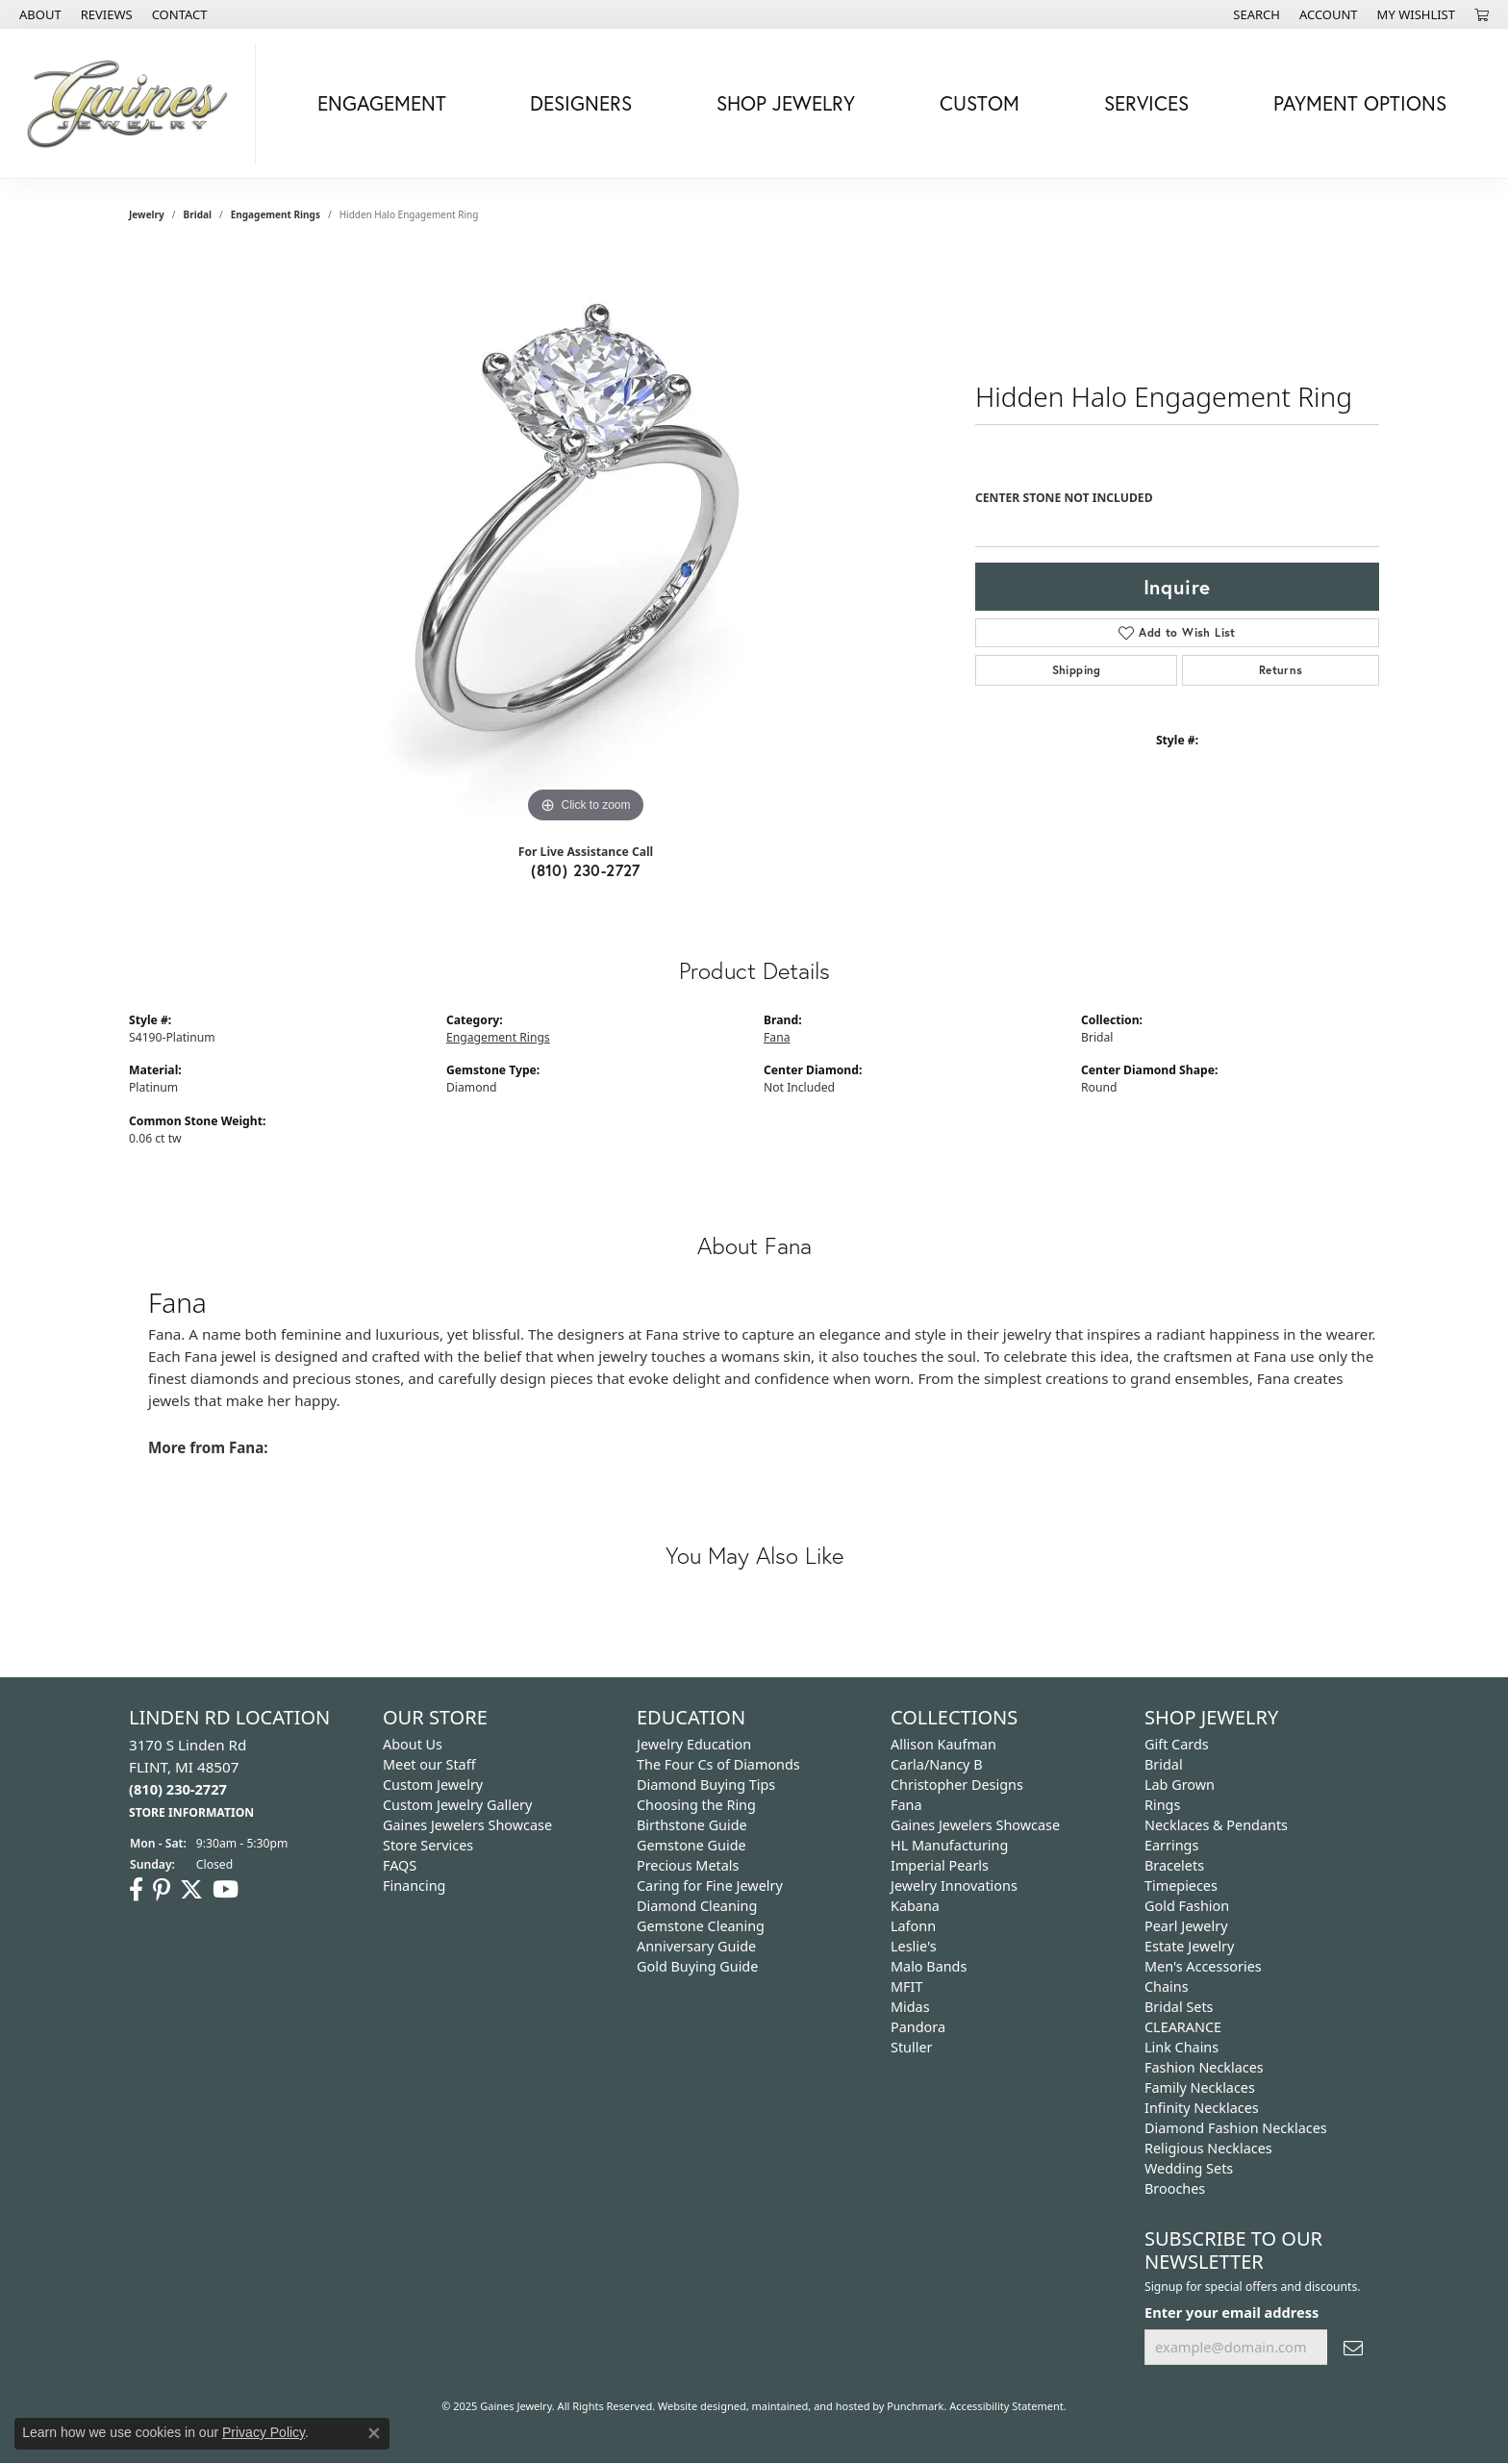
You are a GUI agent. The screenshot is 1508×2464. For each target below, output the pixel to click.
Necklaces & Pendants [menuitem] (1216, 1825)
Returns (1281, 670)
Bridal (198, 214)
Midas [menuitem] (910, 2007)
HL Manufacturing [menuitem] (949, 1845)
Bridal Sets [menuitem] (1179, 2007)
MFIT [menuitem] (906, 1986)
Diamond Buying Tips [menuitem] (706, 1784)
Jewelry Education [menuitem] (694, 1744)
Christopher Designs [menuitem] (957, 1784)
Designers (581, 102)
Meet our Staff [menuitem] (429, 1764)
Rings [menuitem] (1162, 1805)
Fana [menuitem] (906, 1805)
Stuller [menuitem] (911, 2047)
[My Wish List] (1416, 14)
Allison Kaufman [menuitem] (943, 1744)
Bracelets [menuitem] (1174, 1865)
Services (1146, 102)
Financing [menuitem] (414, 1885)
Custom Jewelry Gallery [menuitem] (457, 1805)
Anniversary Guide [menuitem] (696, 1946)
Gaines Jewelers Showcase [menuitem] (467, 1825)
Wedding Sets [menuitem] (1188, 2168)
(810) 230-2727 (586, 870)
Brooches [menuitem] (1174, 2188)
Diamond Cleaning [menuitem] (697, 1906)
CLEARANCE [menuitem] (1182, 2027)
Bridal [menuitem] (1163, 1764)
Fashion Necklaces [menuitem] (1204, 2067)
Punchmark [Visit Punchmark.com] (915, 2406)
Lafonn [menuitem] (913, 1926)
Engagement (381, 102)
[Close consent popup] (374, 2433)
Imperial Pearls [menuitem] (940, 1865)
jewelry (146, 214)
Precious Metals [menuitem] (688, 1865)
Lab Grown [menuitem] (1179, 1784)
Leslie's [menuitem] (914, 1946)
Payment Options (1359, 102)
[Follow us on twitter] (191, 1889)
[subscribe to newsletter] (1353, 2347)
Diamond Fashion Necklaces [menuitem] (1235, 2128)
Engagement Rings (275, 214)
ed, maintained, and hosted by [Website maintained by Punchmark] (811, 2406)
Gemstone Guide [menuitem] (691, 1845)
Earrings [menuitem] (1171, 1845)
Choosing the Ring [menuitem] (696, 1805)
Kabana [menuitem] (915, 1906)
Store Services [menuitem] (428, 1845)
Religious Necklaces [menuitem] (1208, 2148)
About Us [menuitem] (412, 1744)
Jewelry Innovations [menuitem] (954, 1885)
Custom (979, 102)
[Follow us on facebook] (136, 1889)
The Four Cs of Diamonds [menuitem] (718, 1764)
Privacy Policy (263, 2432)
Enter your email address (1231, 2312)
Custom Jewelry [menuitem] (433, 1784)
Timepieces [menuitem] (1181, 1885)
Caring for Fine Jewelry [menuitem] (710, 1885)
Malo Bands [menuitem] (929, 1966)
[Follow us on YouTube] (226, 1889)
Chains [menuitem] (1166, 1986)
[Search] (1256, 14)
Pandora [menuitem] (918, 2027)
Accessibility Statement (1006, 2406)
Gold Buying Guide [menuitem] (697, 1966)
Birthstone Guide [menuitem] (692, 1825)
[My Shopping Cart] (1481, 14)
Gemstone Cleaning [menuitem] (701, 1926)
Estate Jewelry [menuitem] (1189, 1946)
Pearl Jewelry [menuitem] (1185, 1926)
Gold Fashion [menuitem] (1186, 1906)
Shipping (1076, 670)
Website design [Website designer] (696, 2406)
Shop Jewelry (785, 102)
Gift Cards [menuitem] (1176, 1744)
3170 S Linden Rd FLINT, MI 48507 (191, 1778)
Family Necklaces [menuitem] (1199, 2087)
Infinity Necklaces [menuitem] (1201, 2108)
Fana (777, 1037)
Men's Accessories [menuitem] (1203, 1966)
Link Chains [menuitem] (1181, 2047)
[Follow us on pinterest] (161, 1889)
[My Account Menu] (1328, 14)
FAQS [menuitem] (399, 1865)
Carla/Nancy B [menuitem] (937, 1764)
